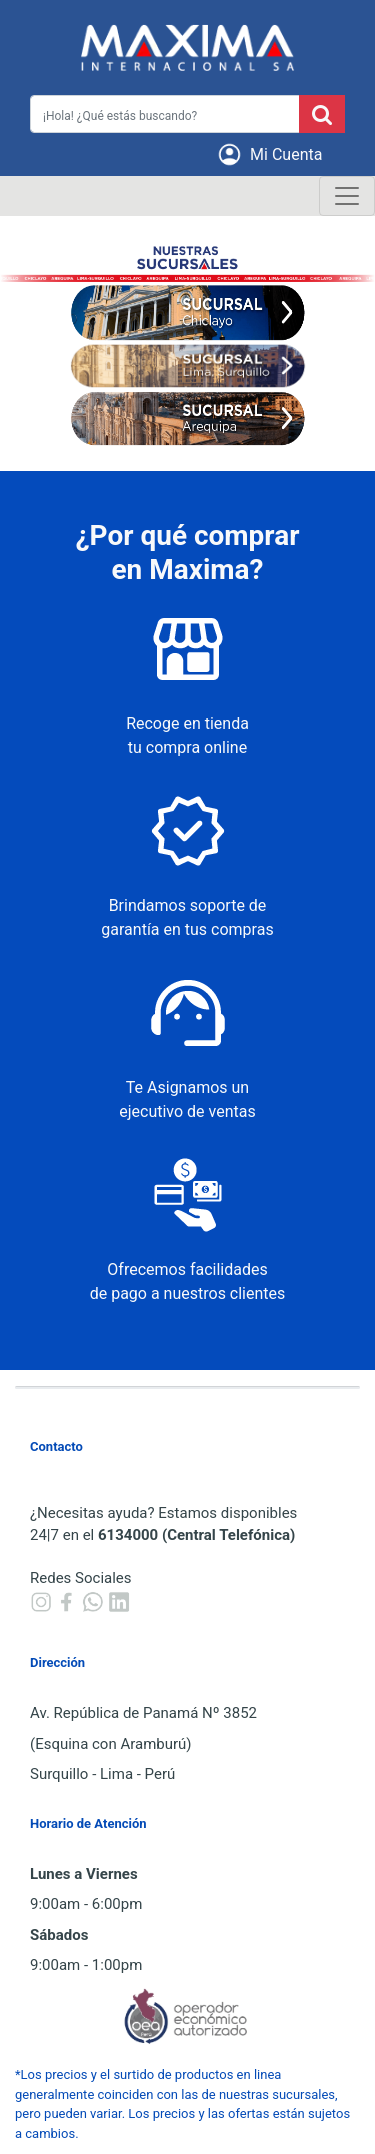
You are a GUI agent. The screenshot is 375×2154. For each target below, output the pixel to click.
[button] (273, 154)
